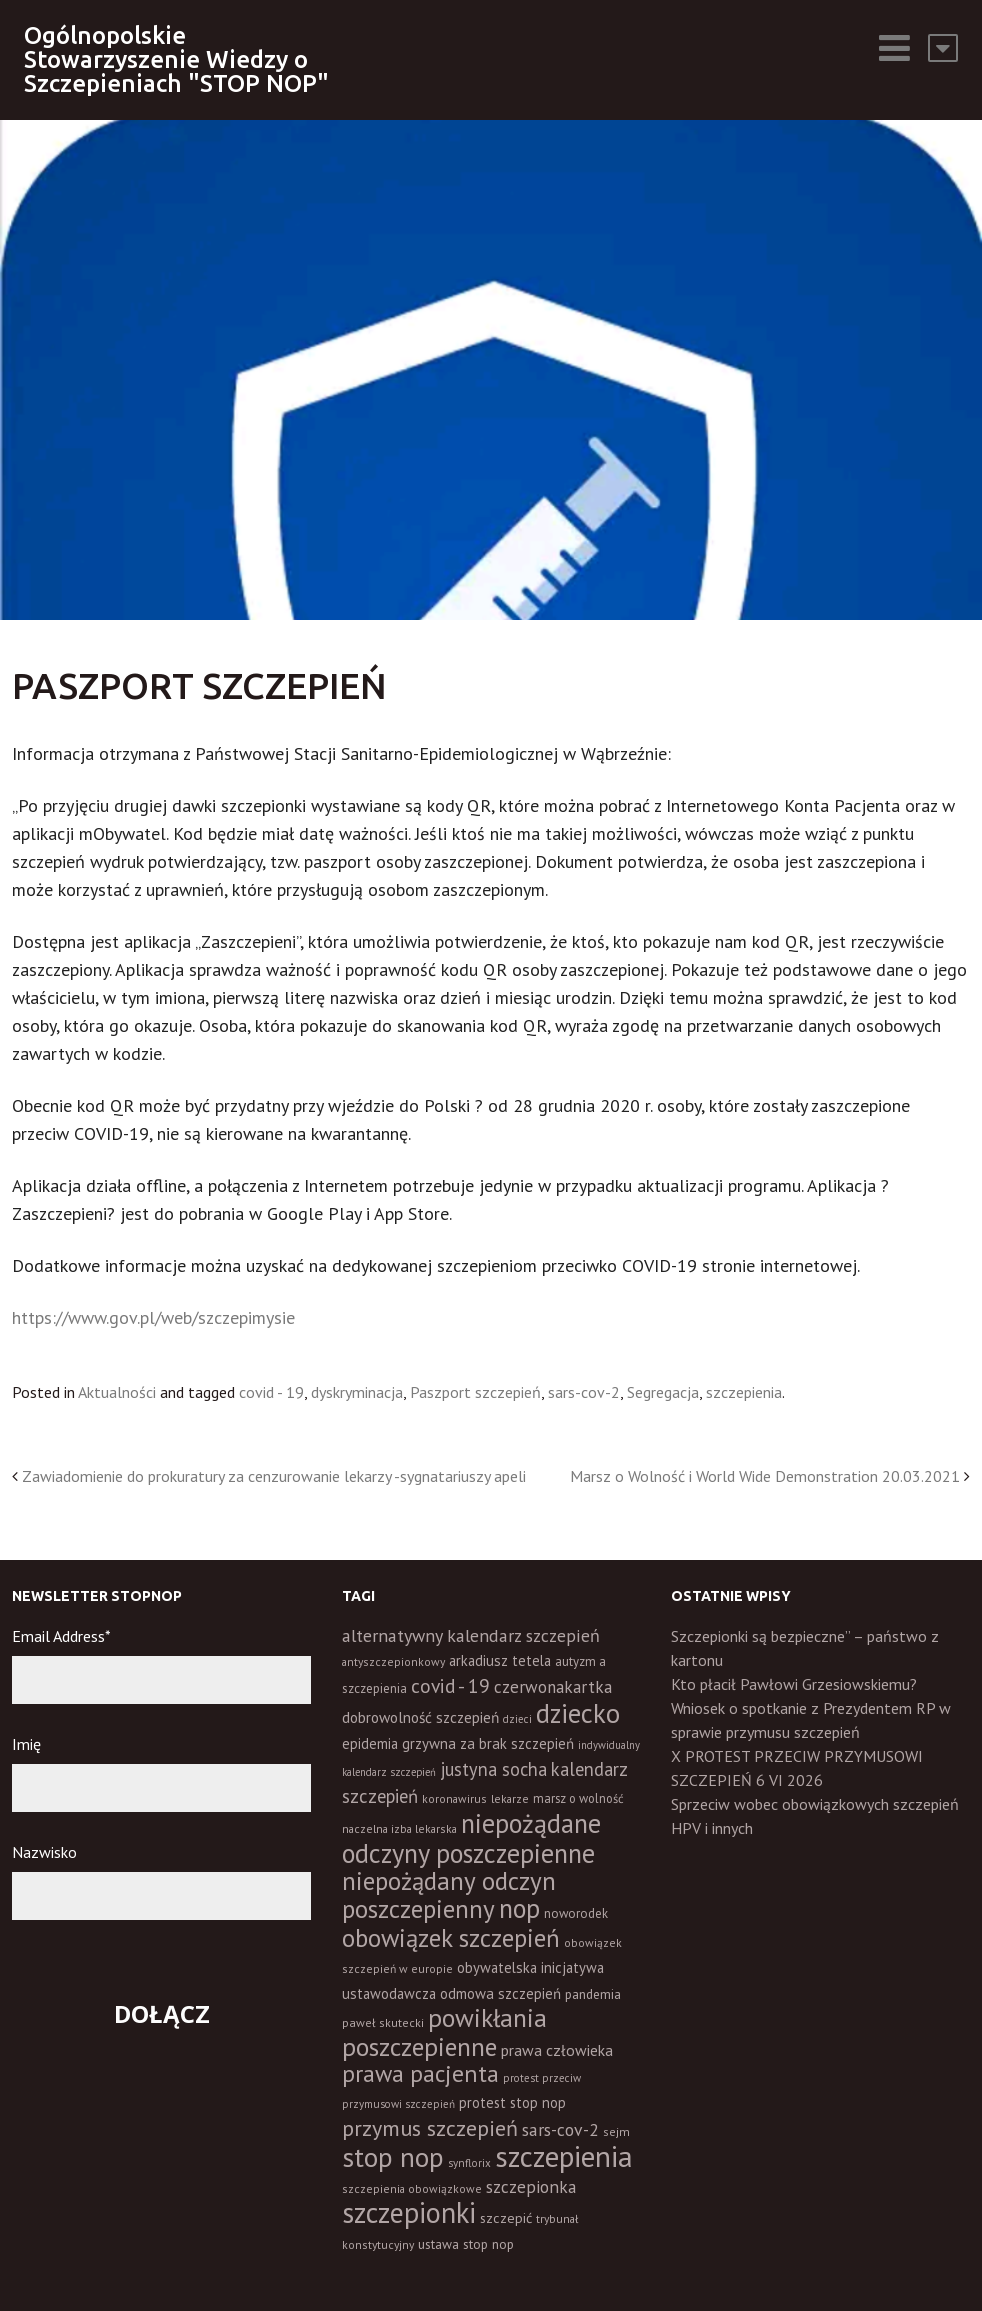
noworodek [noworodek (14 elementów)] (576, 1913)
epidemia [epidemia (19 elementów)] (370, 1743)
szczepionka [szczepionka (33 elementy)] (531, 2186)
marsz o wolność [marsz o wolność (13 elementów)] (578, 1798)
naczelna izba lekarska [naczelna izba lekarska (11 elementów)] (399, 1828)
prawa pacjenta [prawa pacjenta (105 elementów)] (420, 2073)
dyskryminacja (357, 1392)
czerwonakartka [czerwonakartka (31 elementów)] (553, 1687)
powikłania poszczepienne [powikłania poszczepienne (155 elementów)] (444, 2032)
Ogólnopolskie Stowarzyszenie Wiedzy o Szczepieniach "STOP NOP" (176, 59)
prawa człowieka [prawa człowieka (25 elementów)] (557, 2050)
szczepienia (744, 1392)
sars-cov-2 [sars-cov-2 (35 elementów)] (560, 2129)
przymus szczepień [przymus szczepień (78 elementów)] (430, 2128)
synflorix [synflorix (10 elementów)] (469, 2163)
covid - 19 (271, 1392)
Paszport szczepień (475, 1392)
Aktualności (117, 1392)
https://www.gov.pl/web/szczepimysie (153, 1317)
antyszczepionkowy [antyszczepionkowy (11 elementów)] (393, 1661)
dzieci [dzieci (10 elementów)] (517, 1719)
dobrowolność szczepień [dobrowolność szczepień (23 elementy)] (420, 1717)
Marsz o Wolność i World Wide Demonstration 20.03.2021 (765, 1476)
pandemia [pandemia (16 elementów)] (593, 1994)
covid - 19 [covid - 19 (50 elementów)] (450, 1685)
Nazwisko (44, 1852)
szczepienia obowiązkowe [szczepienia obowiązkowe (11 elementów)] (412, 2188)
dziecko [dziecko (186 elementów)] (578, 1713)
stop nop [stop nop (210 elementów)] (393, 2157)
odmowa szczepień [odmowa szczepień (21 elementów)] (500, 1993)
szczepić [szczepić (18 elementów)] (506, 2218)
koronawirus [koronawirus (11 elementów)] (454, 1798)
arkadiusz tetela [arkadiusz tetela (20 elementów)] (500, 1660)
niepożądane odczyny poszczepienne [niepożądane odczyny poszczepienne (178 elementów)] (471, 1838)
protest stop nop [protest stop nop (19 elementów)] (512, 2102)
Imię (26, 1744)
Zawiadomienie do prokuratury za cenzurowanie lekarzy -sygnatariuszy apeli (274, 1476)
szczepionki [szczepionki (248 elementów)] (409, 2212)
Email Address (61, 1636)
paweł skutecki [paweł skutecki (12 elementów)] (383, 2022)
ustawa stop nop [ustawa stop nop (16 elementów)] (466, 2244)
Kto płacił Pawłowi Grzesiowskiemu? (794, 1684)
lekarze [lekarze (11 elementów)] (510, 1798)
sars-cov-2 (584, 1392)
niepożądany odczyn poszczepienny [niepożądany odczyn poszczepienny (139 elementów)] (449, 1894)
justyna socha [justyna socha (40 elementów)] (493, 1769)
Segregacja (663, 1392)
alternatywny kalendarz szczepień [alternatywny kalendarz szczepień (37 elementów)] (471, 1635)
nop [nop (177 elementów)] (519, 1908)
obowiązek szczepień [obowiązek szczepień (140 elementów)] (451, 1937)
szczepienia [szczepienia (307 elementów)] (564, 2156)
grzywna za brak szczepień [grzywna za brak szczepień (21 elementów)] (488, 1743)
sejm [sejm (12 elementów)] (616, 2131)
